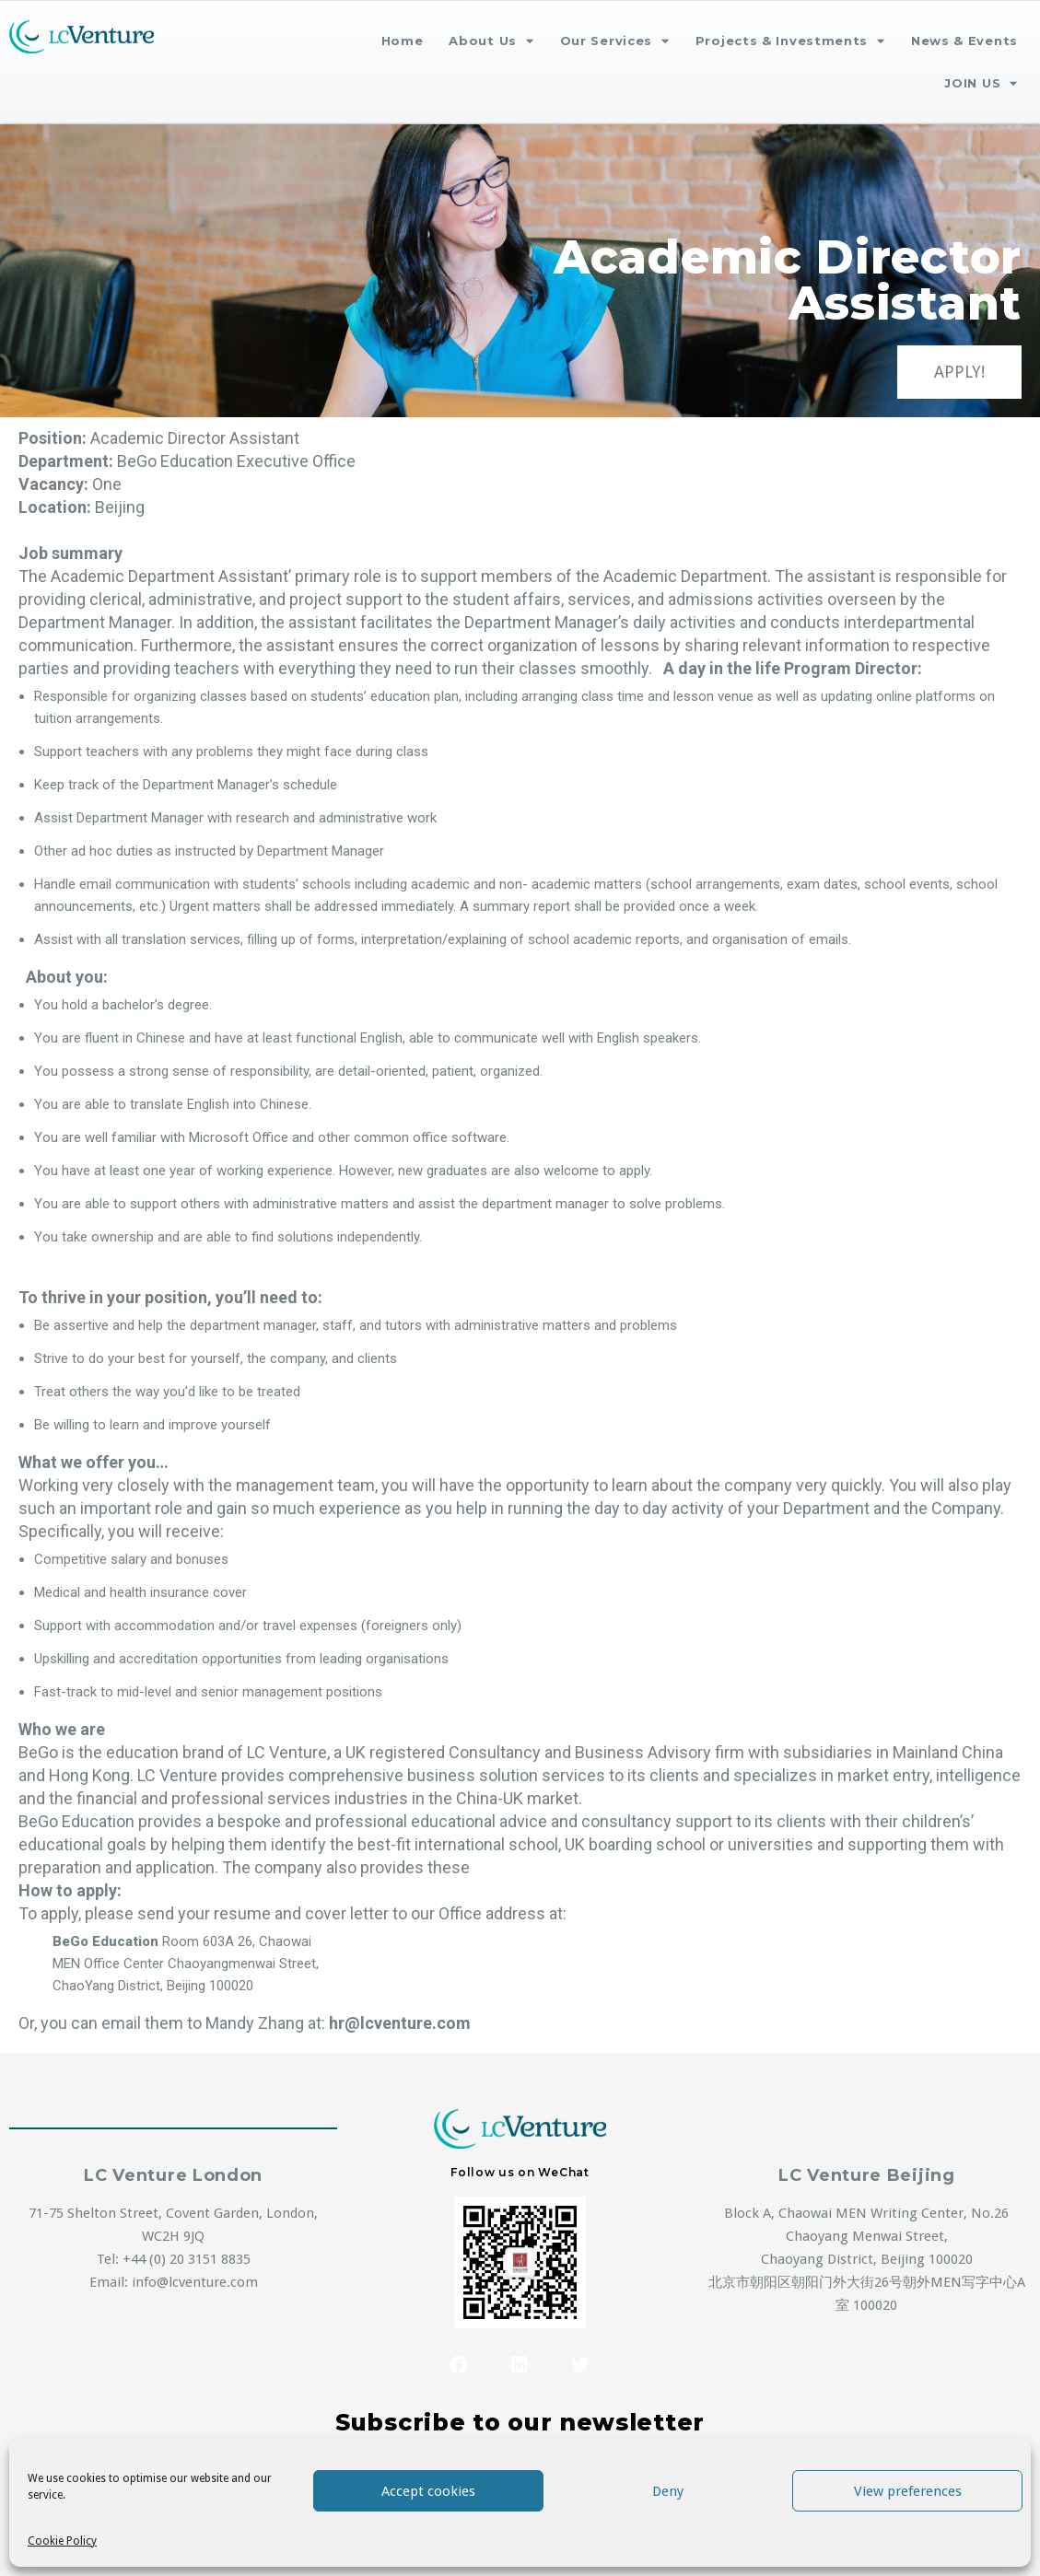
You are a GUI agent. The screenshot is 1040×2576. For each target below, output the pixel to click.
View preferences (908, 2491)
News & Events (964, 40)
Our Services (615, 41)
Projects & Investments (790, 41)
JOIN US (981, 83)
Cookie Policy (62, 2541)
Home (402, 40)
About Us (491, 41)
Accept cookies (428, 2491)
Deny (668, 2491)
